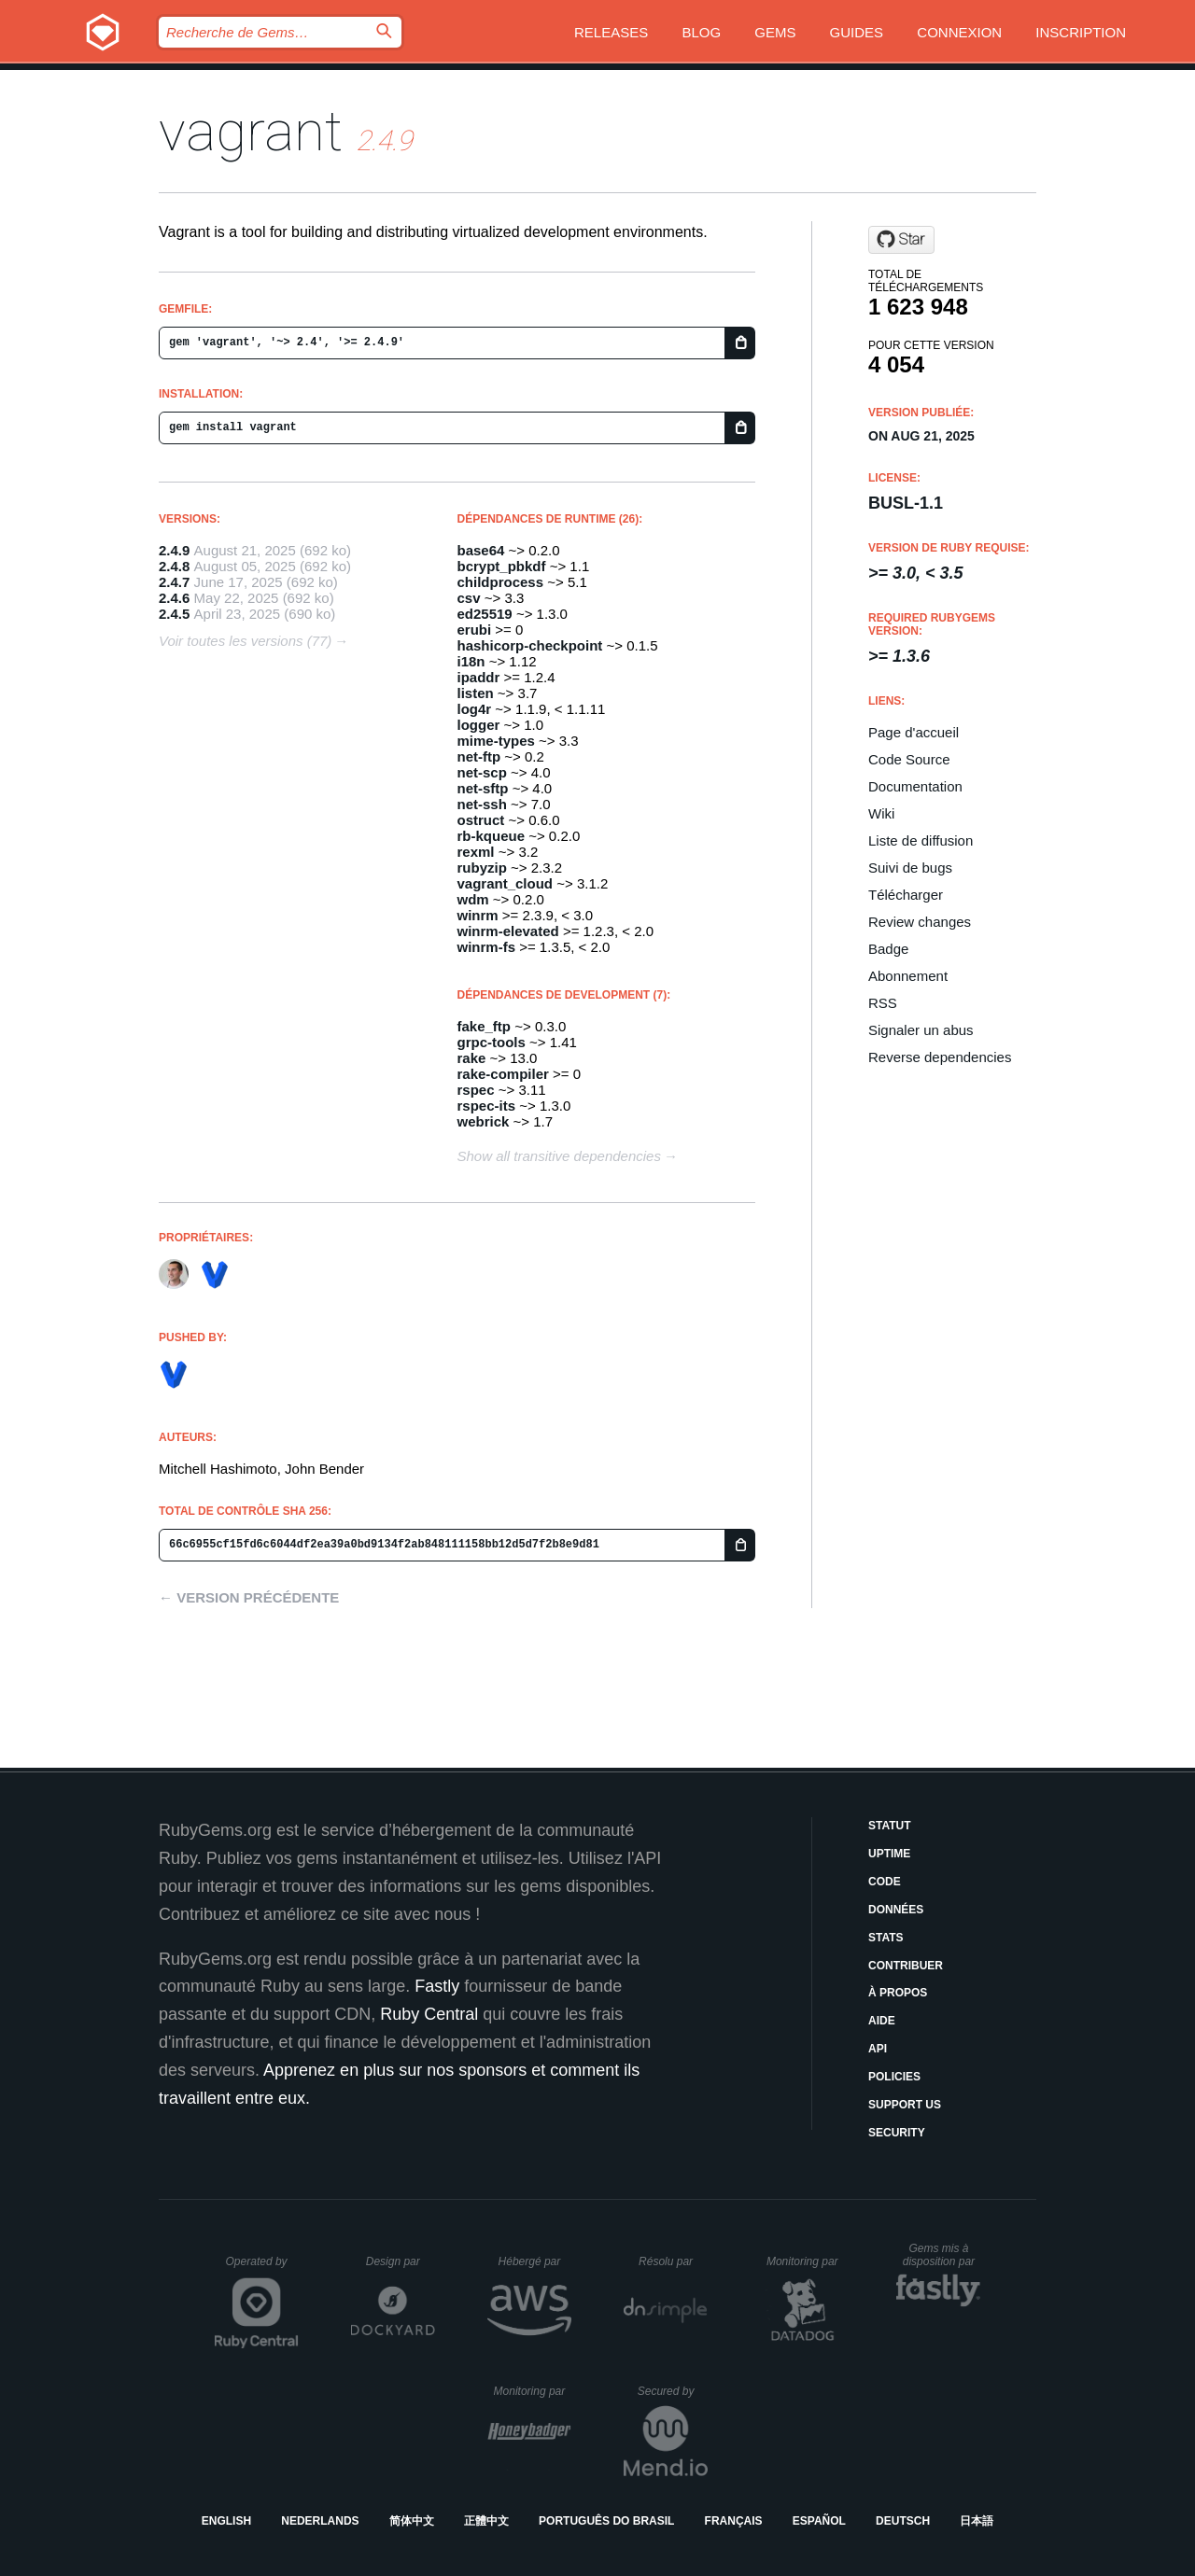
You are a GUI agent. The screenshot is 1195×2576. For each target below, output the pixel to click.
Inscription (1080, 32)
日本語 (976, 2520)
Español (819, 2520)
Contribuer (905, 1965)
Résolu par (673, 2261)
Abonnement (908, 976)
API (877, 2048)
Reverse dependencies (939, 1057)
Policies (894, 2076)
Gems (774, 32)
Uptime (889, 1853)
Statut (889, 1825)
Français (734, 2520)
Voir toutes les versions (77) (245, 641)
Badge (888, 949)
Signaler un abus (921, 1030)
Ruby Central (429, 2014)
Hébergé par (535, 2261)
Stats (886, 1937)
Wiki (881, 813)
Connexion (959, 32)
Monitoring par (805, 2261)
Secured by (673, 2391)
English (226, 2520)
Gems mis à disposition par (942, 2255)
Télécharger (905, 895)
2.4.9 (174, 550)
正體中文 (486, 2520)
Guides (857, 32)
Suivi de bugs (910, 867)
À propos (897, 1992)
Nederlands (319, 2520)
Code (884, 1881)
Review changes (919, 922)
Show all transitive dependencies (559, 1156)
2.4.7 (174, 582)
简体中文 (411, 2520)
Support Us (904, 2104)
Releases (611, 32)
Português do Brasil (606, 2520)
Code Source (909, 759)
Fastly (437, 1986)
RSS (882, 1003)
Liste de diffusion (920, 840)
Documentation (915, 786)
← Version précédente (249, 1597)
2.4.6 (174, 598)
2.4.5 (174, 614)
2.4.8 (174, 566)
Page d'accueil (913, 732)
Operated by (262, 2268)
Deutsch (903, 2520)
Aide (881, 2020)
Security (896, 2132)
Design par (400, 2261)
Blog (701, 32)
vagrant (251, 131)
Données (895, 1909)
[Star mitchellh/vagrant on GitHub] (901, 240)
